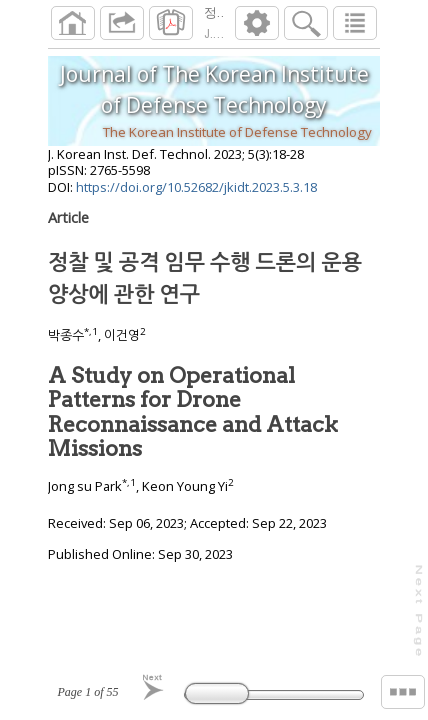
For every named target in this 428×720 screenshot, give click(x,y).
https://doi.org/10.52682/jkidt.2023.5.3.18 (196, 195)
